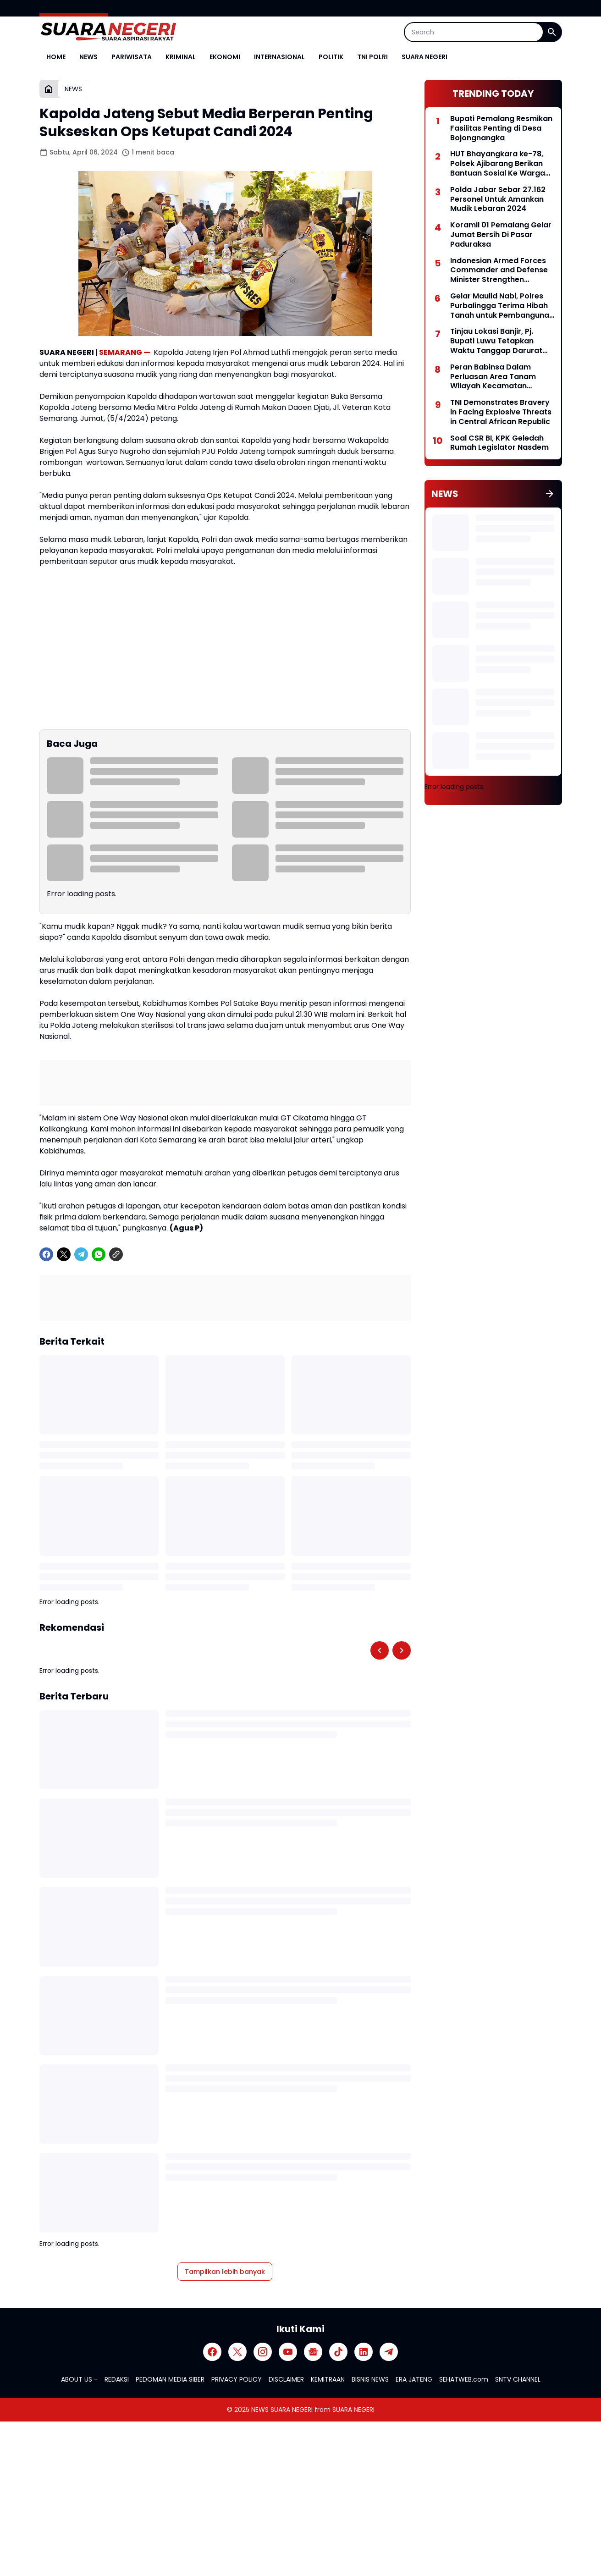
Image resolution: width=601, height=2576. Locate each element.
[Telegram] (81, 1254)
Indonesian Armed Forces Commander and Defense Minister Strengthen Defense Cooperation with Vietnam (500, 270)
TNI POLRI (372, 56)
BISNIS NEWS (370, 2379)
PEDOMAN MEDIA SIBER (170, 2379)
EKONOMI (225, 56)
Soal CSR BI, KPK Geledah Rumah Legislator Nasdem (499, 443)
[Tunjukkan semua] (549, 493)
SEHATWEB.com (463, 2379)
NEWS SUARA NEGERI (282, 2409)
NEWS (88, 56)
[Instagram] (263, 2352)
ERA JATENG (414, 2379)
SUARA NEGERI (424, 56)
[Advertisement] (493, 876)
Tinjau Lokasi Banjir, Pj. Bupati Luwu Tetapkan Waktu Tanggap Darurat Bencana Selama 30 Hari (496, 341)
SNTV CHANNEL (517, 2379)
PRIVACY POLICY (236, 2379)
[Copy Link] (116, 1254)
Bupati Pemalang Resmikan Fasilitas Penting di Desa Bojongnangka (501, 128)
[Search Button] (552, 32)
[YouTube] (288, 2352)
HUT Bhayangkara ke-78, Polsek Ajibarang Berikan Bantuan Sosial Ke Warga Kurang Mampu (497, 163)
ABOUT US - (79, 2379)
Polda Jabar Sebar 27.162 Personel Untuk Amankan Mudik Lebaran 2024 (498, 199)
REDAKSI (117, 2379)
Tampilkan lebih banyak (225, 2271)
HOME (56, 56)
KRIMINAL (180, 56)
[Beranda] (48, 89)
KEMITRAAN (328, 2379)
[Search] (474, 32)
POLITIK (331, 56)
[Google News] (313, 2352)
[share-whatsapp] (133, 1254)
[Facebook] (46, 1254)
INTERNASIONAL (279, 56)
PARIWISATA (131, 56)
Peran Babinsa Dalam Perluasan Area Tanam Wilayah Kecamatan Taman (493, 377)
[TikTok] (338, 2352)
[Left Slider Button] (379, 1650)
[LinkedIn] (363, 2352)
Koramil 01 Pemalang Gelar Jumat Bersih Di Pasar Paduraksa (500, 235)
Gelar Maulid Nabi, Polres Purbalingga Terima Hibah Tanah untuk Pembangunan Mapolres (502, 306)
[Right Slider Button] (401, 1650)
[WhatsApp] (98, 1254)
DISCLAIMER (286, 2379)
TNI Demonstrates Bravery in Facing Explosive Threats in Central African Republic (500, 412)
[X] (64, 1254)
